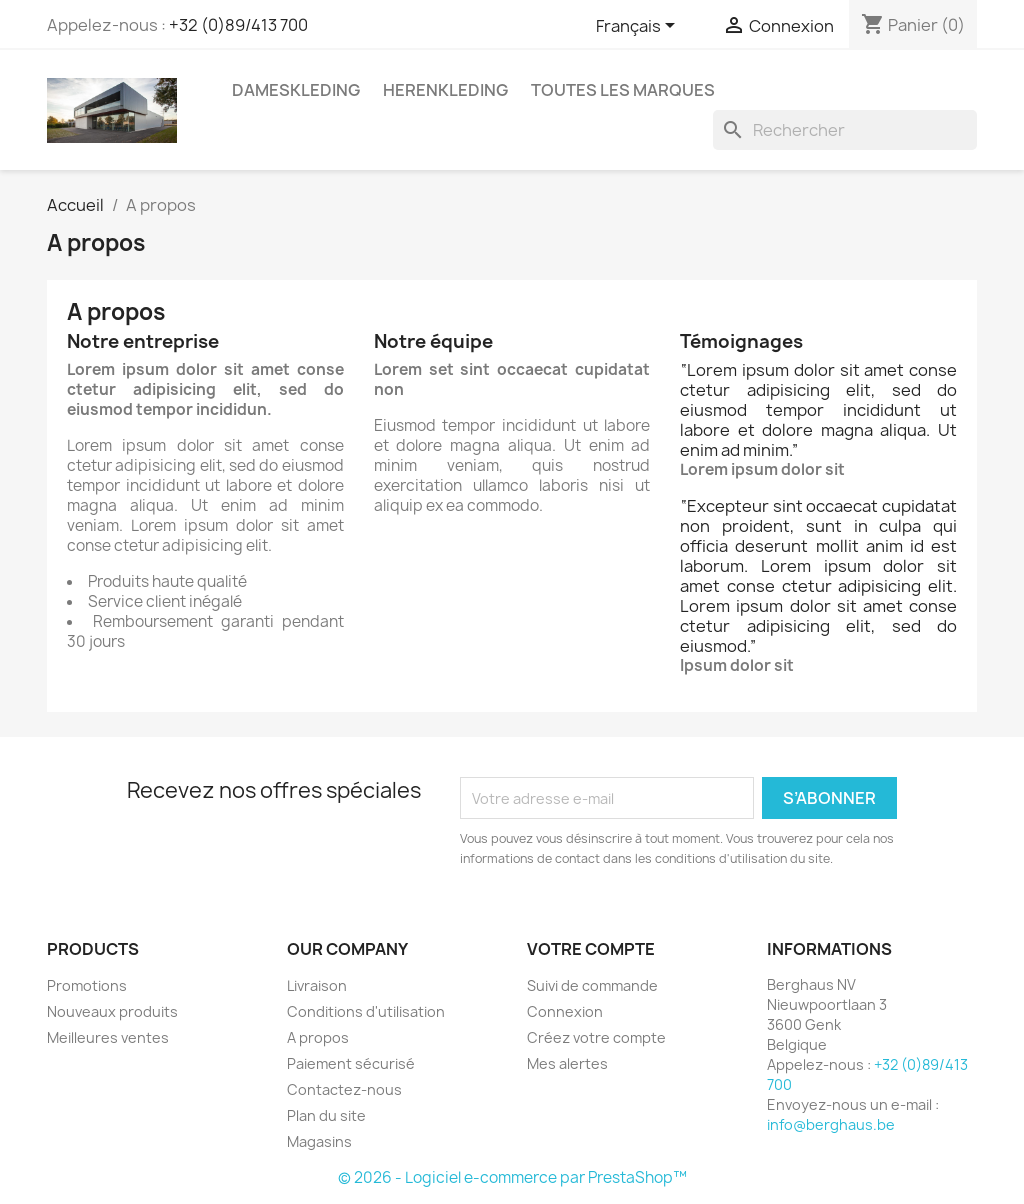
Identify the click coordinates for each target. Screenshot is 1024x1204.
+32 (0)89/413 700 (238, 25)
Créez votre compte (596, 1037)
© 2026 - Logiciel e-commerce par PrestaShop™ (512, 1177)
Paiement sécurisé (351, 1063)
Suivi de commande (592, 985)
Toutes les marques (623, 90)
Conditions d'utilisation (366, 1011)
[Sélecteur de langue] (639, 27)
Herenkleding (445, 90)
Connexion (565, 1011)
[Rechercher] (845, 130)
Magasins (319, 1141)
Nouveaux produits (112, 1011)
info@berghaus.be (831, 1124)
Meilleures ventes (108, 1037)
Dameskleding (296, 90)
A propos (318, 1037)
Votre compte (591, 949)
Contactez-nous (344, 1089)
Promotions (87, 985)
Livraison (317, 985)
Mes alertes (567, 1063)
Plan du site (326, 1115)
